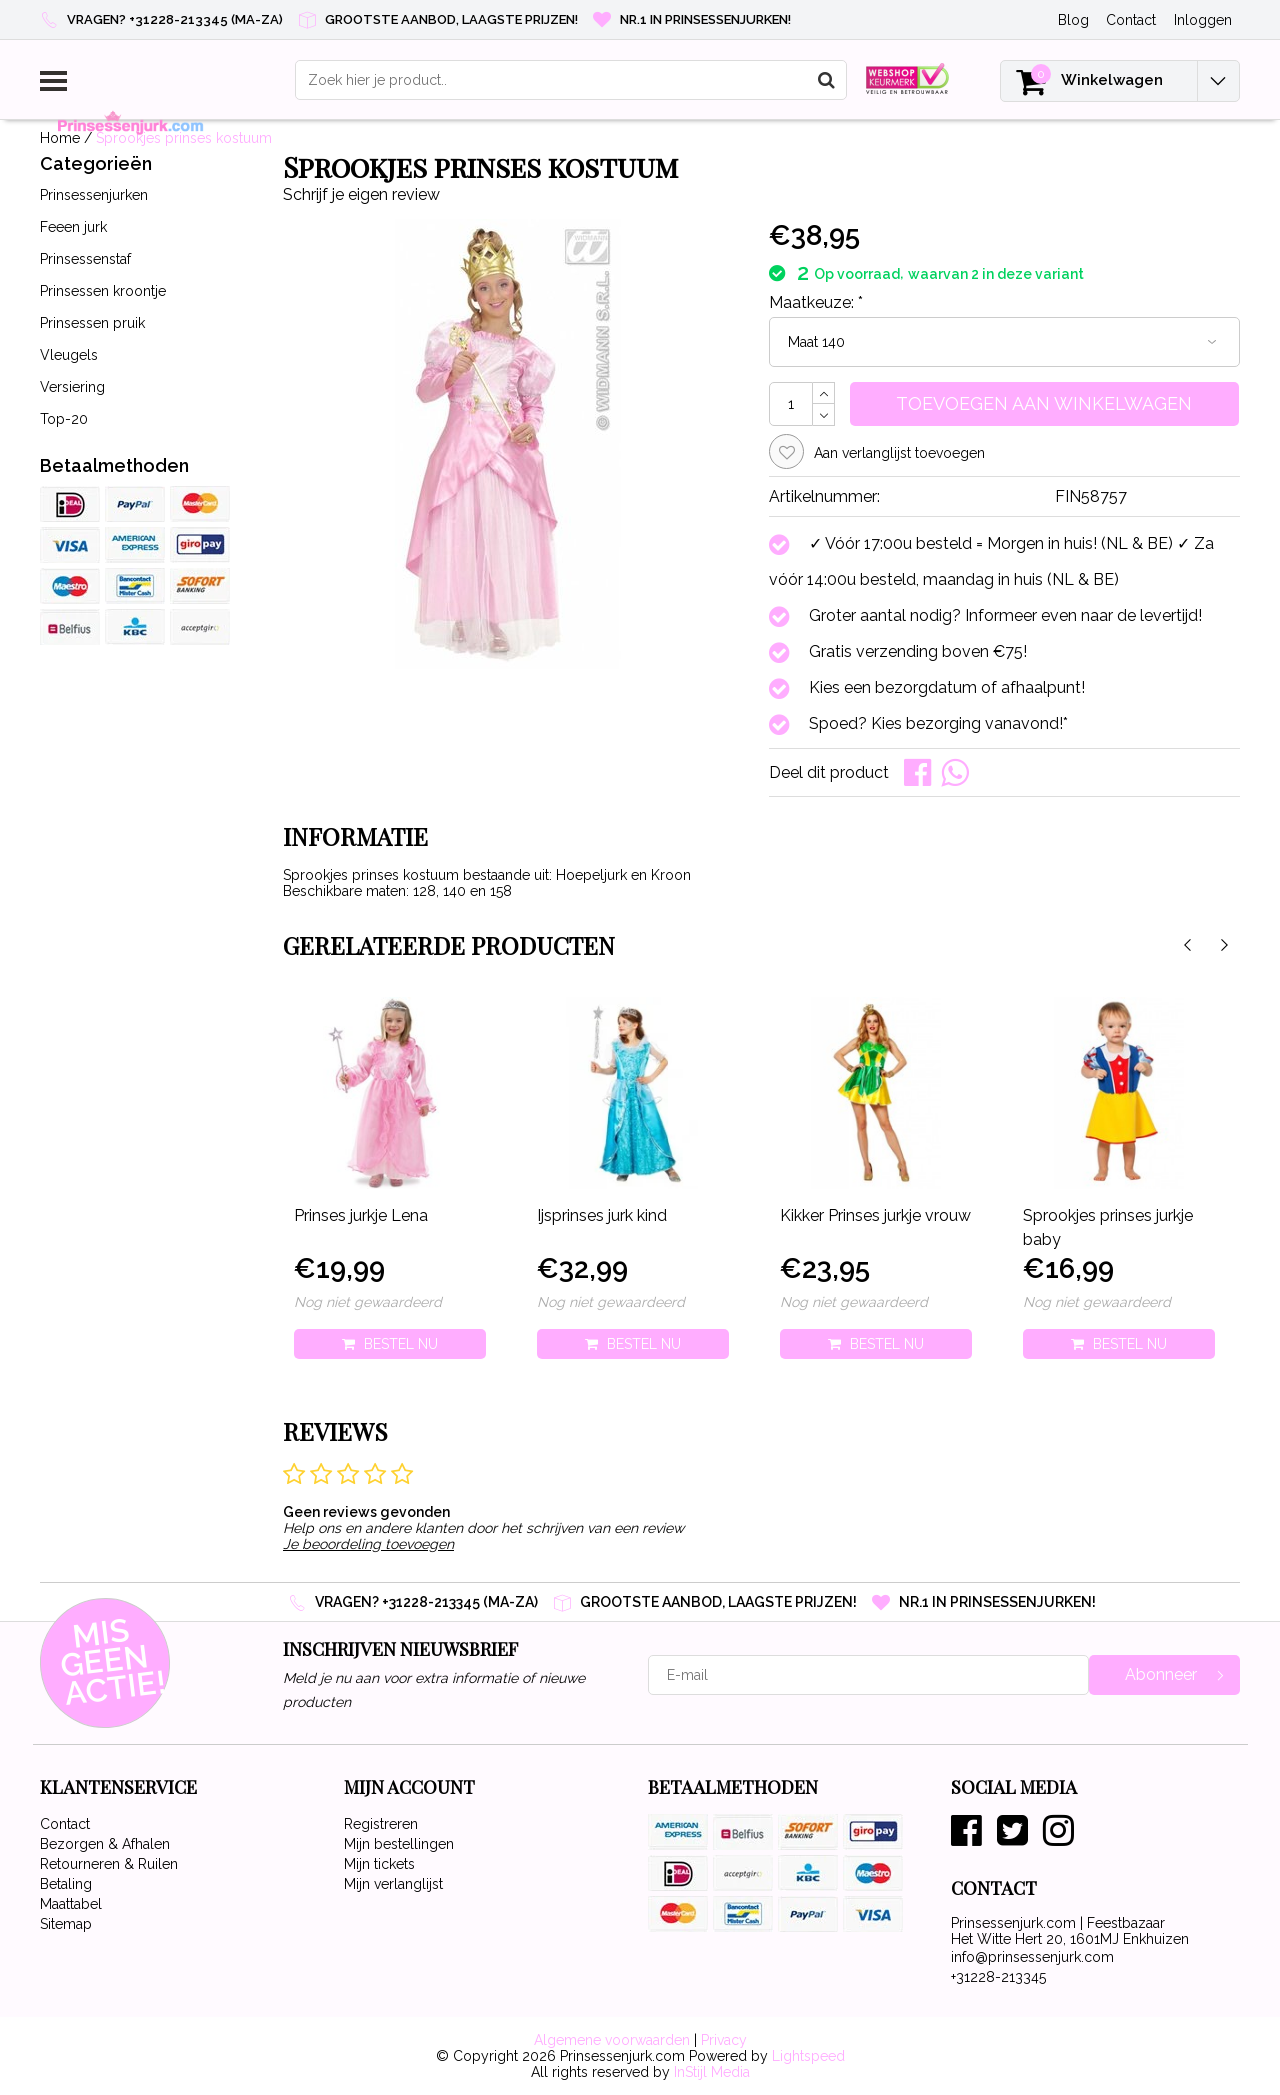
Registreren (381, 1824)
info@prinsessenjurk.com (1032, 1957)
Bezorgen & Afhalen (105, 1844)
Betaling (66, 1884)
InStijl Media (712, 2072)
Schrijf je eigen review (361, 194)
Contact (65, 1824)
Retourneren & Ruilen (109, 1864)
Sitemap (66, 1924)
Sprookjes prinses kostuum (184, 138)
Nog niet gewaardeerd (368, 1302)
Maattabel (71, 1904)
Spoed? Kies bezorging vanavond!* (938, 723)
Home (60, 138)
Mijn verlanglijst (393, 1884)
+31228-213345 (998, 1977)
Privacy (724, 2040)
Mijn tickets (379, 1864)
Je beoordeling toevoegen (368, 1544)
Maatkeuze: (816, 302)
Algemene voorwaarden (612, 2040)
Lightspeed (808, 2056)
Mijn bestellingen (399, 1844)
